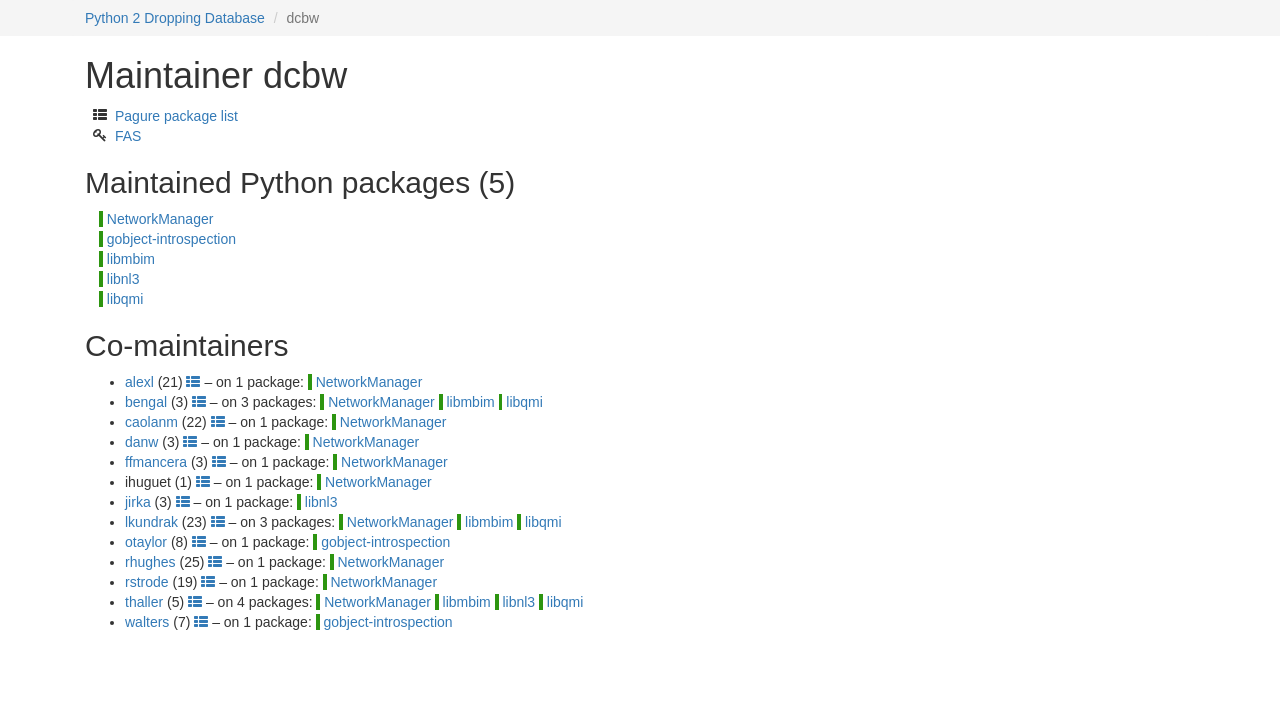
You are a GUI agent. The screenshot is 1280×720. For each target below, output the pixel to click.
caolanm (151, 422)
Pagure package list (176, 116)
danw (141, 442)
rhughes (150, 562)
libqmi (125, 299)
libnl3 (123, 279)
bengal (146, 402)
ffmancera (156, 462)
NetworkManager (160, 219)
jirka (138, 502)
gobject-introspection (171, 239)
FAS (128, 136)
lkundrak (151, 522)
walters (147, 622)
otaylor (146, 542)
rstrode (147, 582)
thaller (144, 602)
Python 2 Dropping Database (175, 18)
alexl (139, 382)
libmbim (131, 259)
